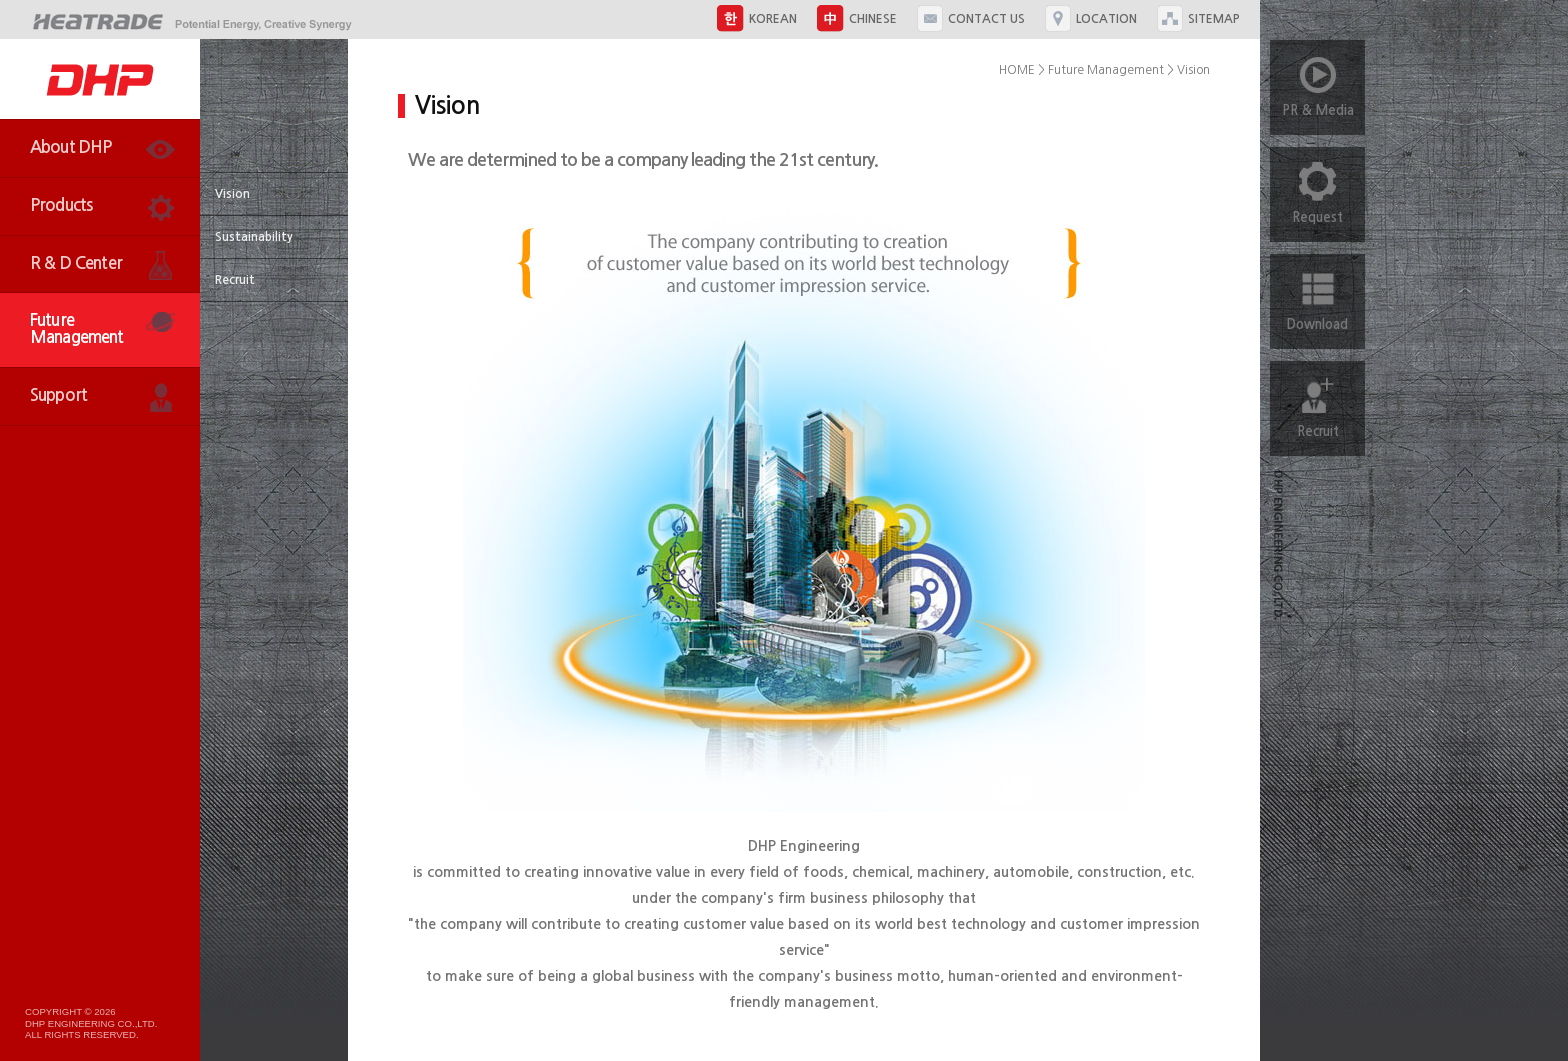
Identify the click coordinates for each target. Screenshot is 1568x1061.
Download (1317, 292)
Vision (232, 194)
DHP (100, 79)
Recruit (235, 280)
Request (1317, 185)
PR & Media (1318, 78)
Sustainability (254, 237)
